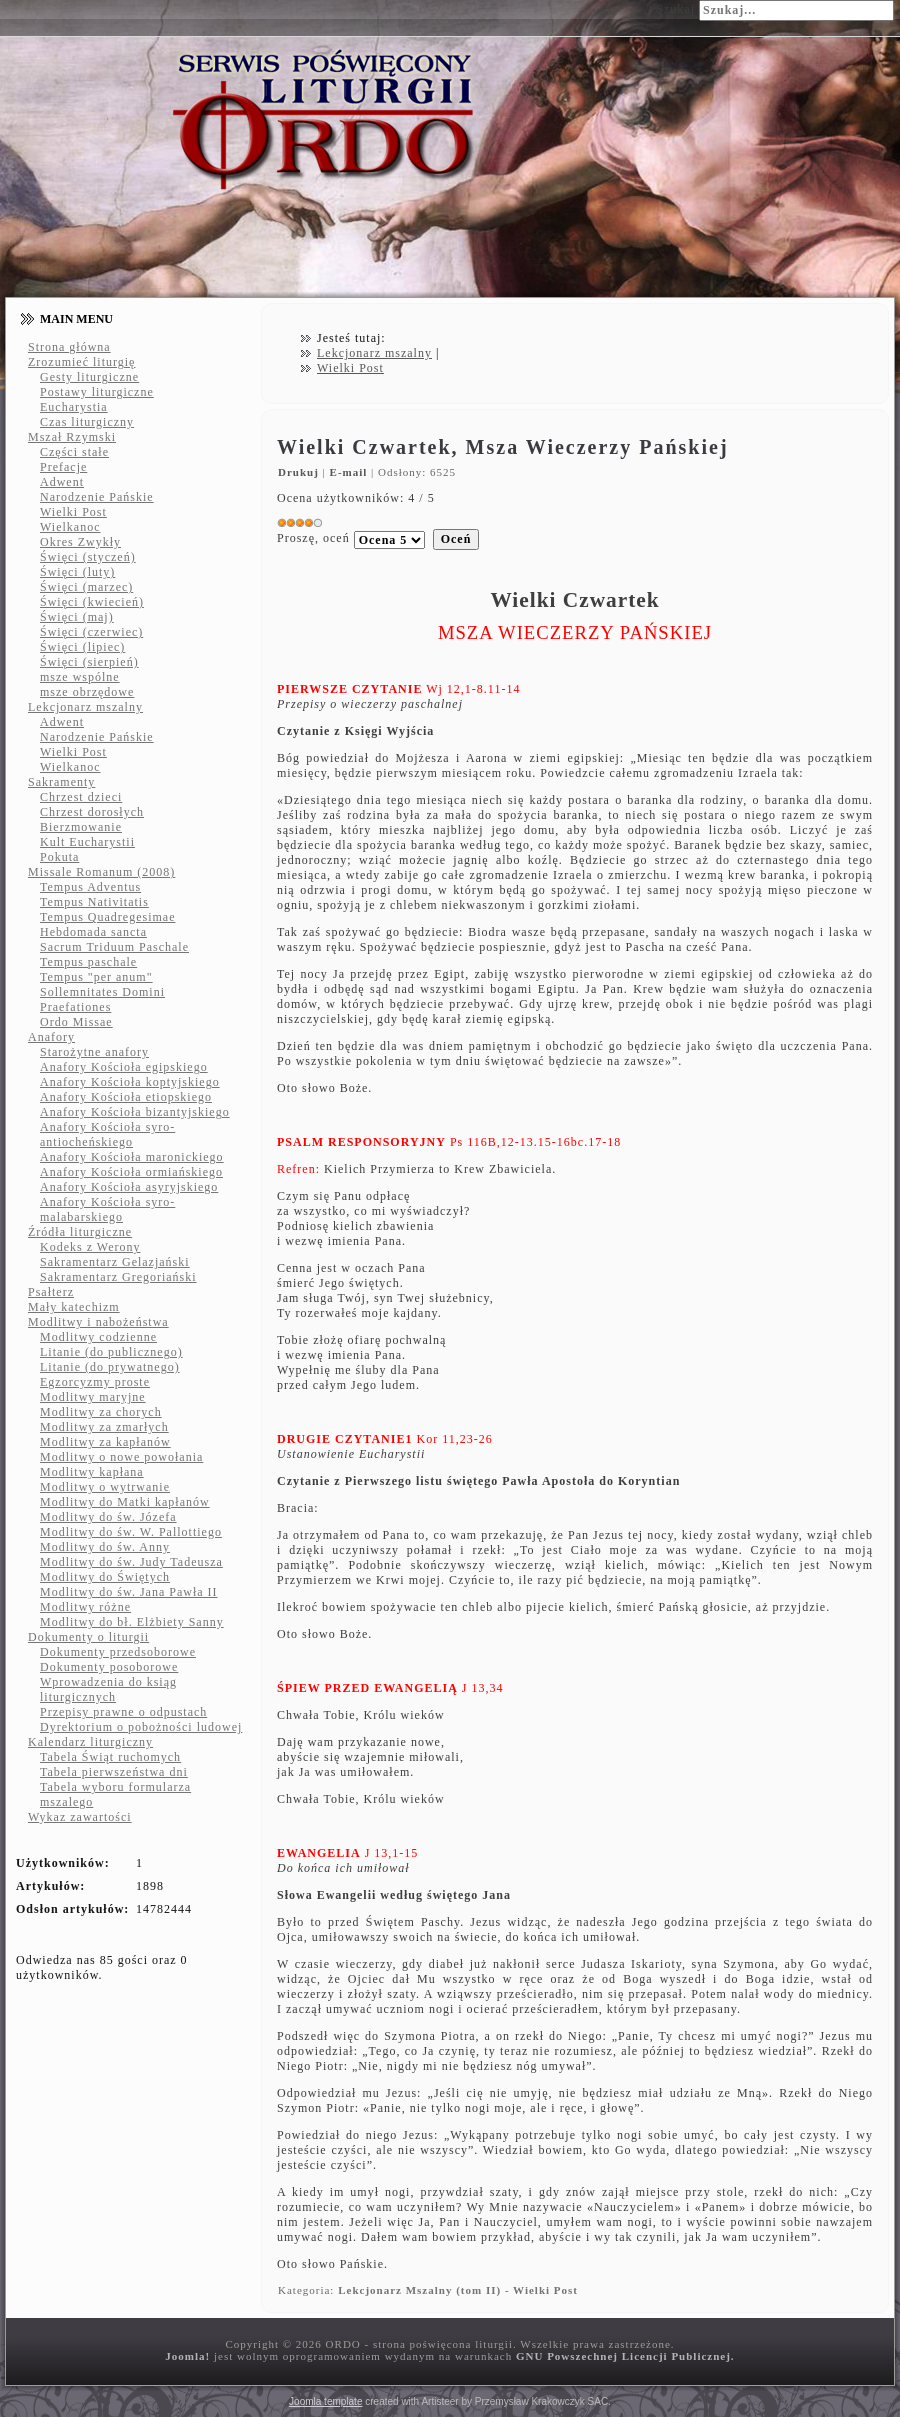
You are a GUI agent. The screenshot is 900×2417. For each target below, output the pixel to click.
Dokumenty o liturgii (88, 1637)
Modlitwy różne (85, 1607)
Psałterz (51, 1292)
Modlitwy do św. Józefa (108, 1517)
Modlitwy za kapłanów (105, 1442)
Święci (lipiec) (82, 647)
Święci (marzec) (86, 587)
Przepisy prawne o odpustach (123, 1712)
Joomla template (325, 2401)
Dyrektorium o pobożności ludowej (141, 1727)
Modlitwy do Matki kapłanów (125, 1502)
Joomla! (187, 2356)
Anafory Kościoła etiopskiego (126, 1097)
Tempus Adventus (90, 887)
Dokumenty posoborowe (109, 1667)
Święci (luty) (77, 572)
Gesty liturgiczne (89, 377)
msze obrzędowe (87, 692)
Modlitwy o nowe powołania (121, 1457)
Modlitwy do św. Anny (105, 1547)
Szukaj (675, 9)
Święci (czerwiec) (91, 632)
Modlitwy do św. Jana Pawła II (129, 1592)
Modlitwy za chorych (101, 1412)
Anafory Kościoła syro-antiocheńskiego (107, 1134)
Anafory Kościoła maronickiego (132, 1157)
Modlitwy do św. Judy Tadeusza (131, 1562)
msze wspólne (80, 677)
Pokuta (59, 857)
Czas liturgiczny (87, 422)
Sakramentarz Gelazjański (115, 1262)
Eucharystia (74, 407)
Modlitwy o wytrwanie (105, 1487)
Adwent (62, 482)
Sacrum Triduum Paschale (114, 947)
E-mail (351, 472)
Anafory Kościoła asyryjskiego (129, 1187)
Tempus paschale (88, 962)
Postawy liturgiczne (97, 392)
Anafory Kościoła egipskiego (124, 1067)
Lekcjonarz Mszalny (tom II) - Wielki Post (458, 2290)
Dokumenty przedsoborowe (118, 1652)
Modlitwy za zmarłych (104, 1427)
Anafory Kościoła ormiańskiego (131, 1172)
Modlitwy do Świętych (105, 1577)
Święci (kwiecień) (92, 602)
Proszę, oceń (313, 538)
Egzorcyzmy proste (95, 1382)
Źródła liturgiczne (80, 1232)
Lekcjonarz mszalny (85, 707)
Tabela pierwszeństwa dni (114, 1772)
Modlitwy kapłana (92, 1472)
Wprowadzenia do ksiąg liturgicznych (108, 1689)
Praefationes (75, 1007)
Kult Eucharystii (87, 842)
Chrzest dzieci (81, 797)
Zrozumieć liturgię (81, 362)
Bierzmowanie (81, 827)
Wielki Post (73, 512)
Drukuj (300, 472)
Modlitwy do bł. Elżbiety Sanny (132, 1622)
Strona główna (69, 347)
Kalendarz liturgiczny (90, 1742)
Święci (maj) (77, 617)
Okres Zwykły (80, 542)
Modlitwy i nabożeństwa (98, 1322)
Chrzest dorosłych (92, 812)
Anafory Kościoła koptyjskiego (130, 1082)
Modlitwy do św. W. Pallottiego (131, 1532)
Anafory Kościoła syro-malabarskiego (107, 1209)
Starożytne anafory (94, 1052)
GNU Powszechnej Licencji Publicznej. (625, 2356)
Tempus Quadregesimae (107, 917)
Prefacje (63, 467)
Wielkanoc (70, 527)
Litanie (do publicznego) (111, 1352)
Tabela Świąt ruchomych (110, 1757)
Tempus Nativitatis (94, 902)
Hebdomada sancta (93, 932)
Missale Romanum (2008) (101, 872)
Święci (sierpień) (89, 662)
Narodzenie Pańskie (97, 497)
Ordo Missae (76, 1022)
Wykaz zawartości (80, 1817)
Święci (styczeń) (88, 557)
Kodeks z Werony (90, 1247)
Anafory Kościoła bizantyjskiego (135, 1112)
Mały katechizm (74, 1307)
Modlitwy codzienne (98, 1337)
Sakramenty (61, 782)
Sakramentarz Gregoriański (118, 1277)
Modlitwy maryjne (93, 1397)
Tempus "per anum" (96, 977)
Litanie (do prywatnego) (110, 1367)
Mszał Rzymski (72, 437)
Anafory (51, 1037)
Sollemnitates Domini (102, 992)
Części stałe (74, 452)
